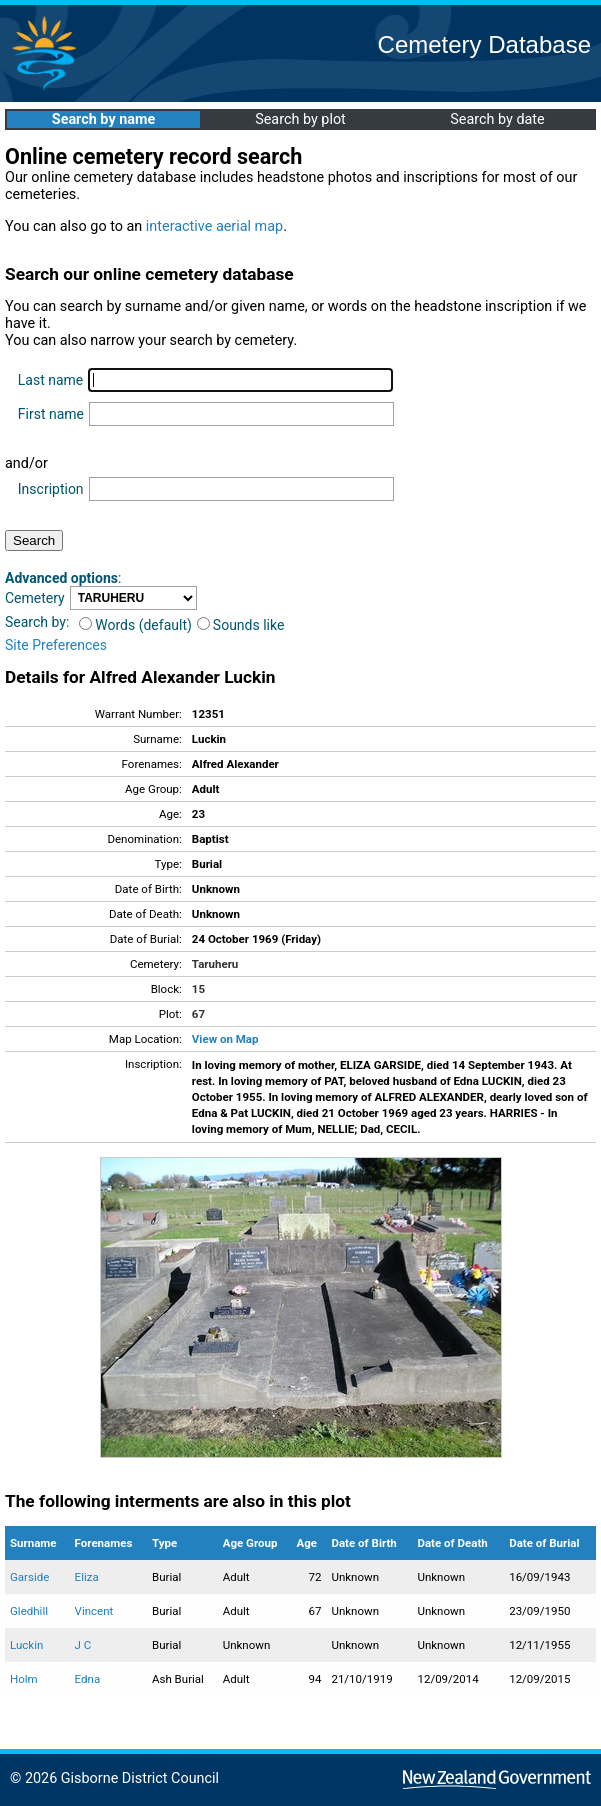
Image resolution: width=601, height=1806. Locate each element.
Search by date (497, 119)
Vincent (94, 1611)
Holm (24, 1679)
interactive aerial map (214, 226)
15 (198, 989)
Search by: (37, 622)
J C (83, 1645)
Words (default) (135, 625)
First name (51, 414)
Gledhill (29, 1611)
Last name (50, 380)
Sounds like (241, 625)
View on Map (225, 1039)
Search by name (103, 119)
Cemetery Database (484, 44)
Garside (29, 1577)
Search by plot (300, 119)
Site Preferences (56, 645)
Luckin (26, 1645)
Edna (88, 1679)
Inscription (51, 489)
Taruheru (215, 964)
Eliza (87, 1577)
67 (198, 1014)
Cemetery (35, 598)
